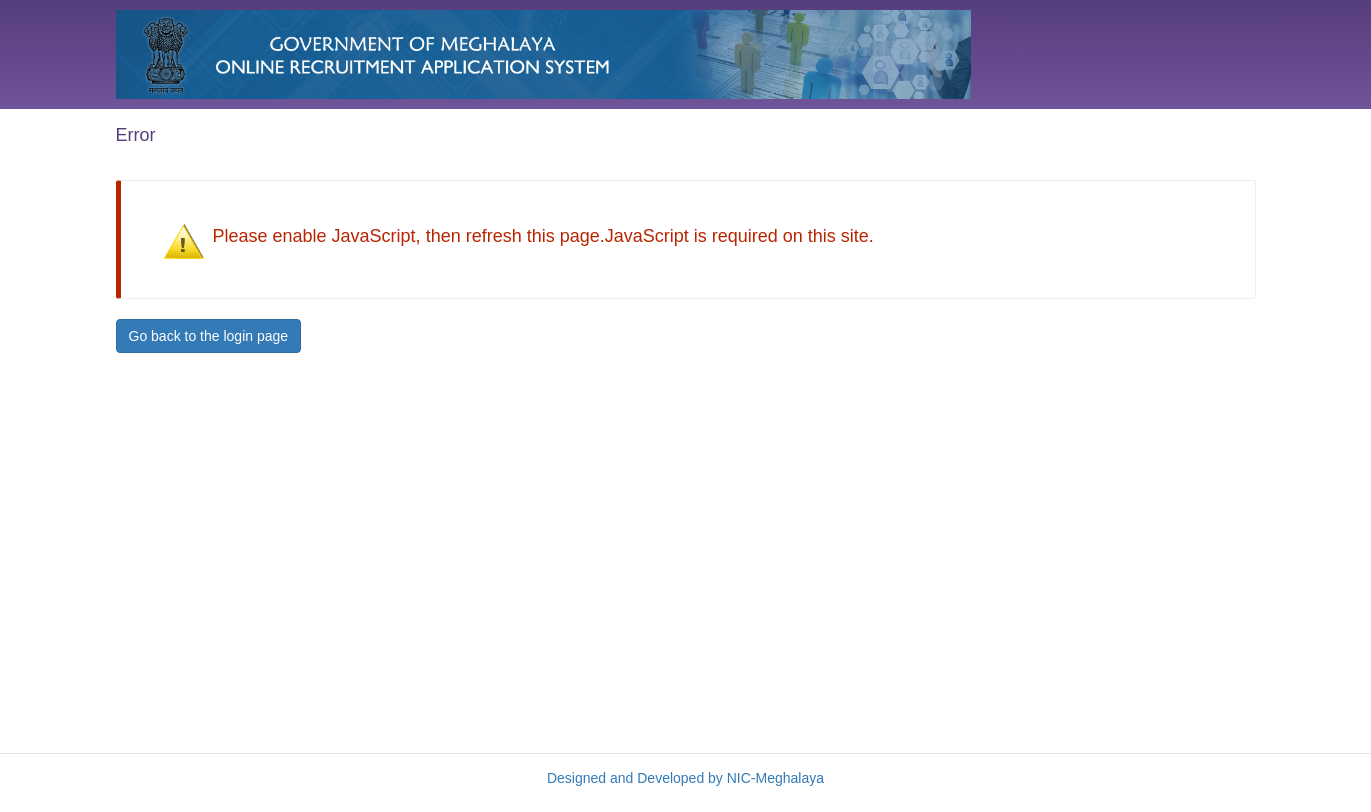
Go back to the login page (209, 336)
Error (136, 135)
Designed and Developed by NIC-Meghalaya (685, 778)
